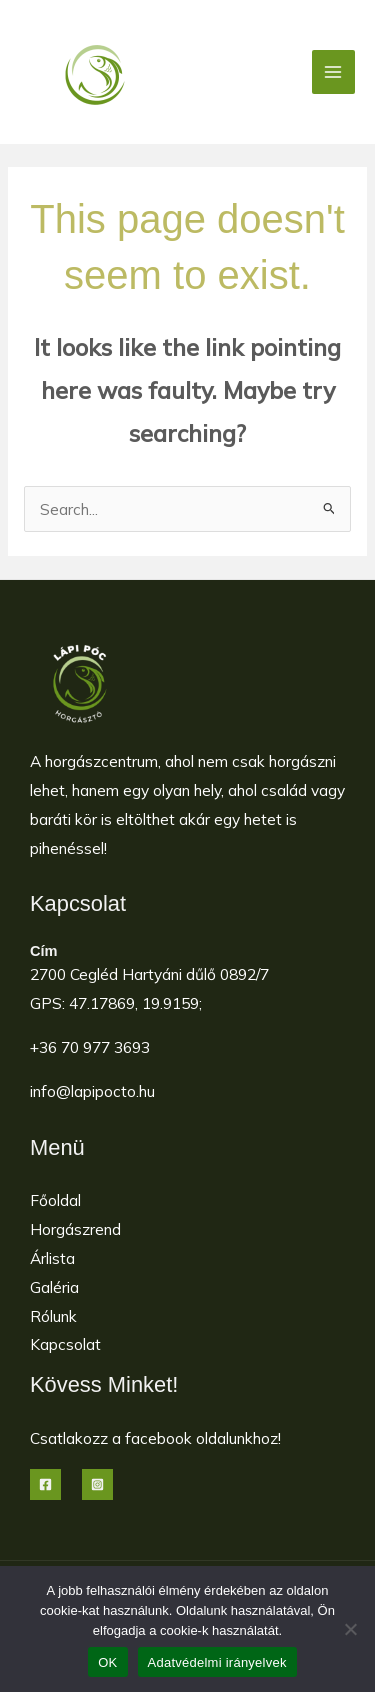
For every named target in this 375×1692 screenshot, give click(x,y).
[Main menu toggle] (333, 71)
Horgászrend (75, 1229)
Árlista (52, 1258)
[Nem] (350, 1629)
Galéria (54, 1287)
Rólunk (53, 1316)
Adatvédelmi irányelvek (217, 1662)
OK (107, 1662)
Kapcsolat (65, 1344)
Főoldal (55, 1200)
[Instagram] (97, 1484)
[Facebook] (45, 1484)
